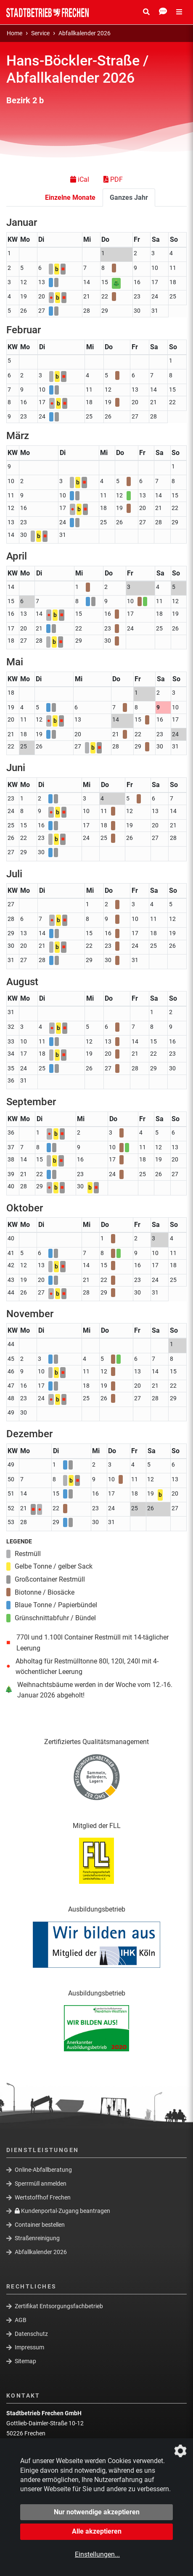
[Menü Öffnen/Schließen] (179, 12)
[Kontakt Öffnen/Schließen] (163, 12)
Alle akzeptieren (97, 2531)
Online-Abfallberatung (43, 2169)
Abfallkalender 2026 (84, 33)
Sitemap (25, 2361)
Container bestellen (40, 2224)
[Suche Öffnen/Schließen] (146, 12)
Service (40, 33)
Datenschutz (31, 2333)
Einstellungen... (97, 2554)
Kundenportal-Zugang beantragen (62, 2210)
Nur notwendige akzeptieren (97, 2512)
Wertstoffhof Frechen (43, 2197)
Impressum (29, 2347)
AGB (20, 2320)
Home (14, 33)
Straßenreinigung (37, 2238)
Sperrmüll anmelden (40, 2183)
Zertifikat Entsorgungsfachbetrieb (59, 2306)
